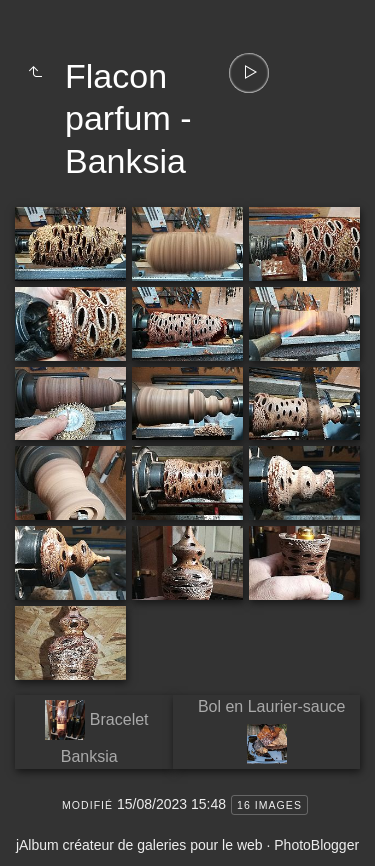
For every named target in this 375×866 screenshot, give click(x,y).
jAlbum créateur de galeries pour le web (139, 845)
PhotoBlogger (316, 845)
